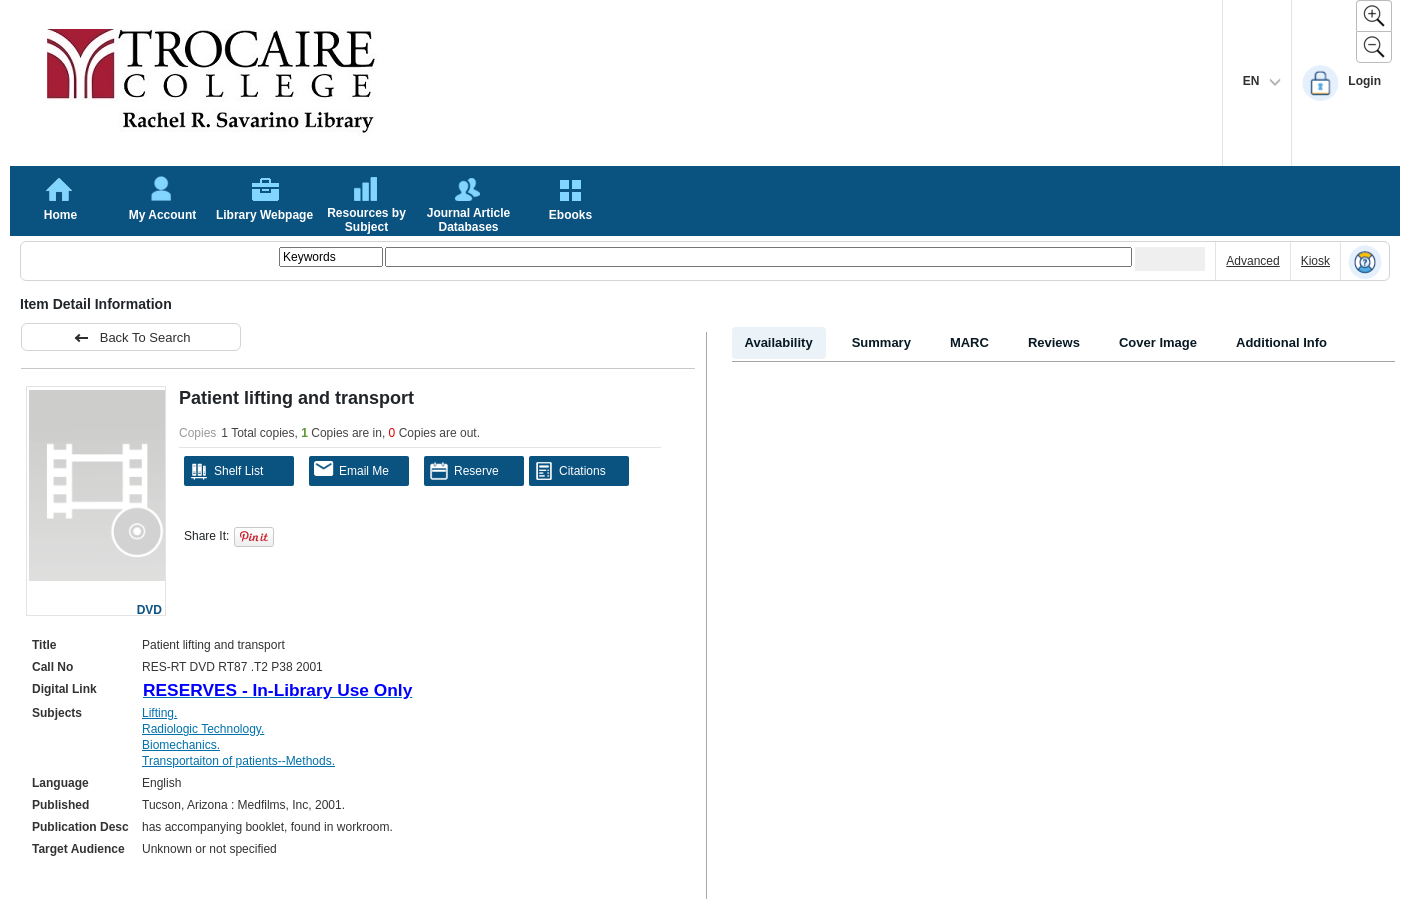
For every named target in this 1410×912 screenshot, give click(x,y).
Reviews (1054, 342)
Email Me (351, 469)
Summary (881, 342)
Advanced (1252, 261)
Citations (570, 471)
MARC (969, 342)
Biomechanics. (181, 745)
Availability (779, 342)
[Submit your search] (1170, 259)
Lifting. (159, 713)
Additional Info (1281, 342)
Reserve (464, 471)
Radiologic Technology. (203, 729)
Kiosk (1315, 261)
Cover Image (1158, 342)
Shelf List (226, 471)
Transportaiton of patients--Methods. (238, 761)
